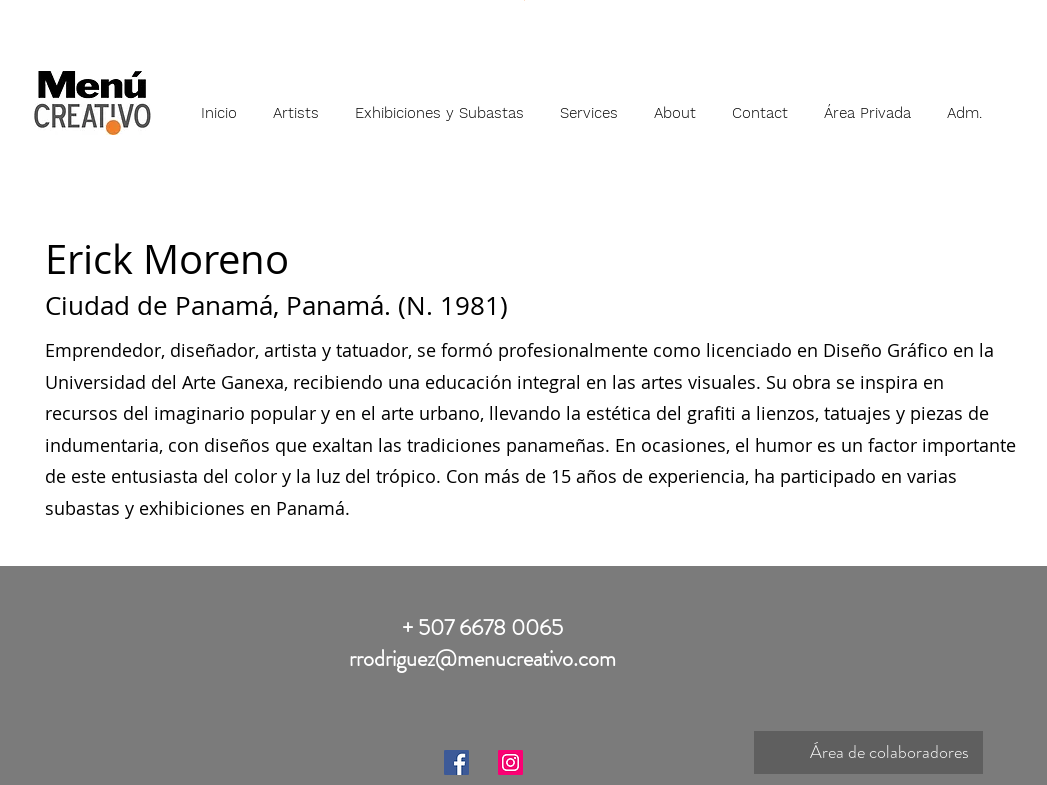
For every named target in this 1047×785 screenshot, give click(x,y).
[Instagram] (510, 762)
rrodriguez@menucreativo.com (482, 658)
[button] (296, 104)
